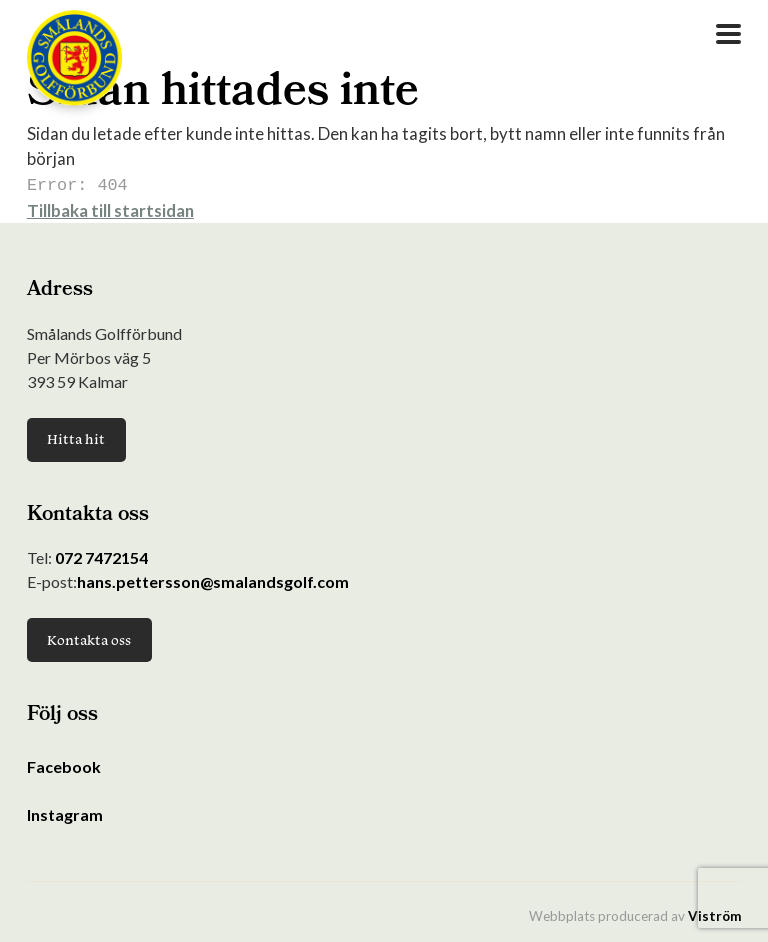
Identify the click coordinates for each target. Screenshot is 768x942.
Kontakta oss (89, 638)
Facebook (64, 764)
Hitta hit (76, 437)
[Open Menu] (728, 34)
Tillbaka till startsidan (110, 208)
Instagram (65, 812)
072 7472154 (101, 555)
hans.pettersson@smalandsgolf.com (213, 579)
